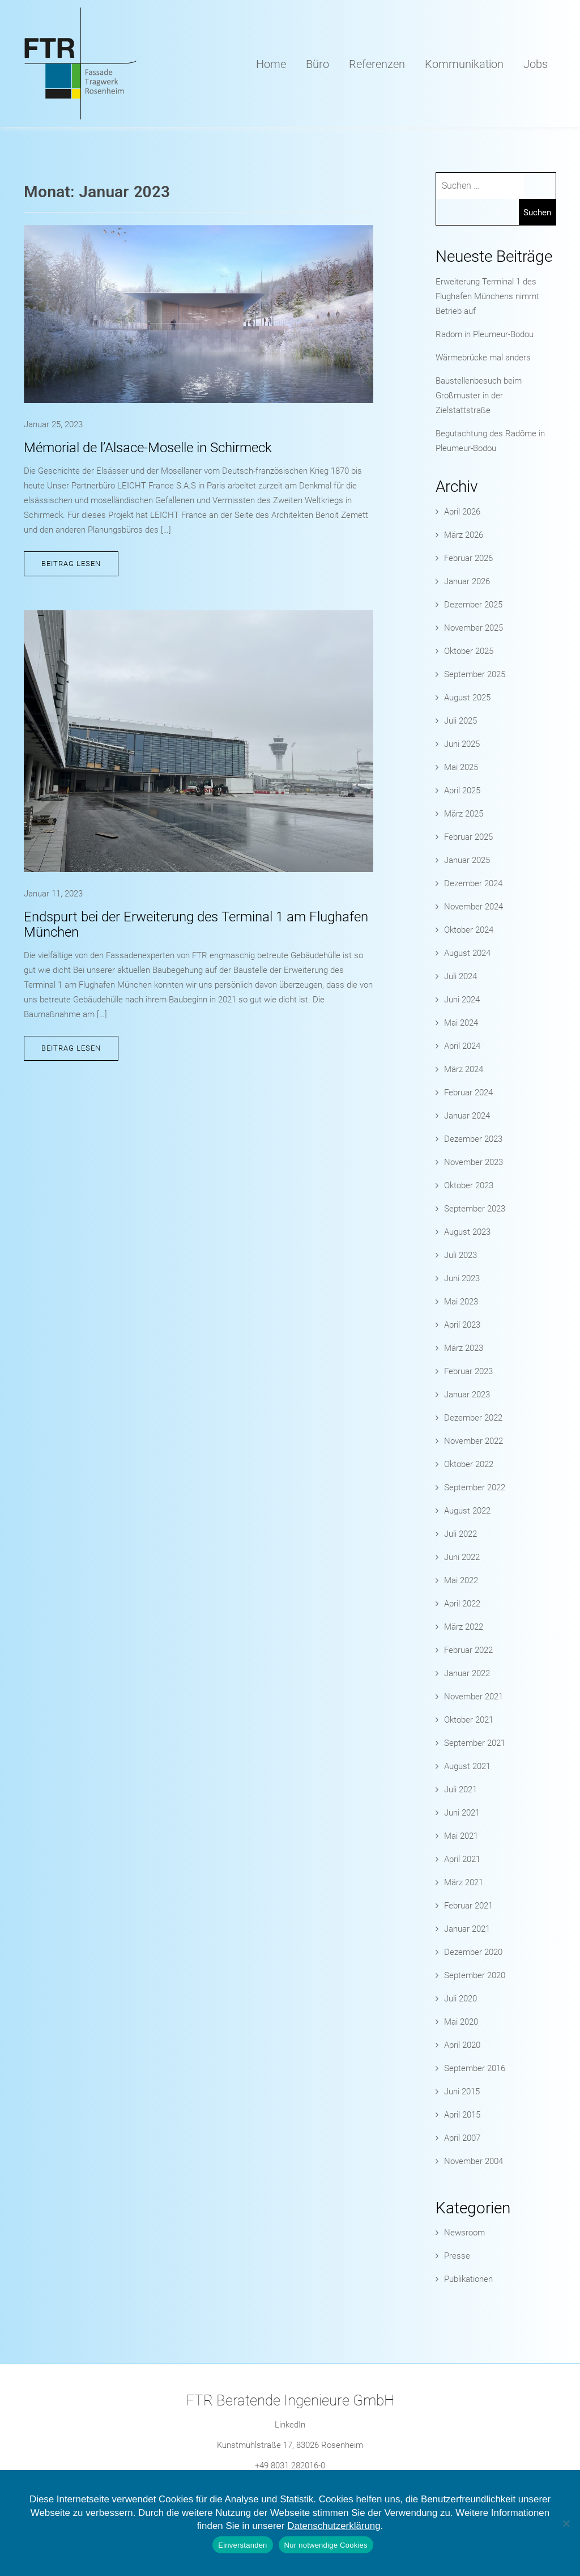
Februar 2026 (468, 558)
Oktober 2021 (468, 1720)
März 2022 (463, 1627)
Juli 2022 (460, 1534)
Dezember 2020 (473, 1952)
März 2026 (463, 535)
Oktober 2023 (468, 1185)
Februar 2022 (468, 1650)
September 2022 (474, 1487)
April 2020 (462, 2045)
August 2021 (467, 1766)
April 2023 (462, 1325)
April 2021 (462, 1859)
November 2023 (473, 1162)
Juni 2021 (462, 1813)
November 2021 (473, 1696)
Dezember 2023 (473, 1139)
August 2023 (467, 1232)
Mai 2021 (461, 1836)
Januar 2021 (467, 1929)
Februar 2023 (468, 1371)
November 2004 (473, 2161)
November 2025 (473, 628)
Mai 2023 (461, 1301)
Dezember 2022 (473, 1418)
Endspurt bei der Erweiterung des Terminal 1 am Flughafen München (196, 924)
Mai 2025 (461, 767)
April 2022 (462, 1604)
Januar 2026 (467, 581)
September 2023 (474, 1209)
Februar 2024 (468, 1092)
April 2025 (462, 790)
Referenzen (377, 64)
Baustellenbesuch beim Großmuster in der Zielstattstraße (479, 395)
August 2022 (467, 1511)
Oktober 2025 (468, 651)
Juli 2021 (460, 1789)
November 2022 (473, 1441)
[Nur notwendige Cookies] (566, 2523)
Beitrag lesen (71, 563)
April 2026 (462, 512)
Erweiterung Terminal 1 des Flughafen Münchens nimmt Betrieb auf (487, 296)
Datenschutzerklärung (333, 2525)
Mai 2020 (461, 2022)
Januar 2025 (467, 860)
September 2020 (474, 1975)
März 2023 (463, 1348)
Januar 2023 (467, 1394)
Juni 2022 (462, 1557)
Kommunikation (464, 64)
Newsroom (464, 2233)
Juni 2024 (462, 999)
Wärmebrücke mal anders (483, 357)
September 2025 (474, 674)
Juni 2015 (462, 2091)
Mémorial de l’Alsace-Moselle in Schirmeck (148, 448)
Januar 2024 (467, 1116)
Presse (457, 2256)
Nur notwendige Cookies (326, 2545)
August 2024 (467, 953)
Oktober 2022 (468, 1464)
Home (271, 64)
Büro (317, 64)
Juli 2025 (460, 721)
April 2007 (462, 2138)
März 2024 (463, 1069)
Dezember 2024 (473, 883)
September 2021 (474, 1743)
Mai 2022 (461, 1580)
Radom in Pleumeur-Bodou (485, 334)
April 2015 (462, 2115)
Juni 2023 (462, 1278)
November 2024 (473, 907)
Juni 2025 (462, 744)
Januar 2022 (467, 1673)
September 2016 (474, 2068)
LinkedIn (290, 2425)
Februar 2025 (468, 837)
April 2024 (462, 1046)
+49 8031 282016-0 (290, 2465)
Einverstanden (242, 2545)
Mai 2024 (461, 1023)
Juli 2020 (460, 1998)
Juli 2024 (460, 976)
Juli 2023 (460, 1255)
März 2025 (463, 814)
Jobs (535, 64)
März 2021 (463, 1882)
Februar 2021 (468, 1906)
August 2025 (467, 697)
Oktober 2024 (468, 930)
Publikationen (468, 2279)
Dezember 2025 (473, 605)
